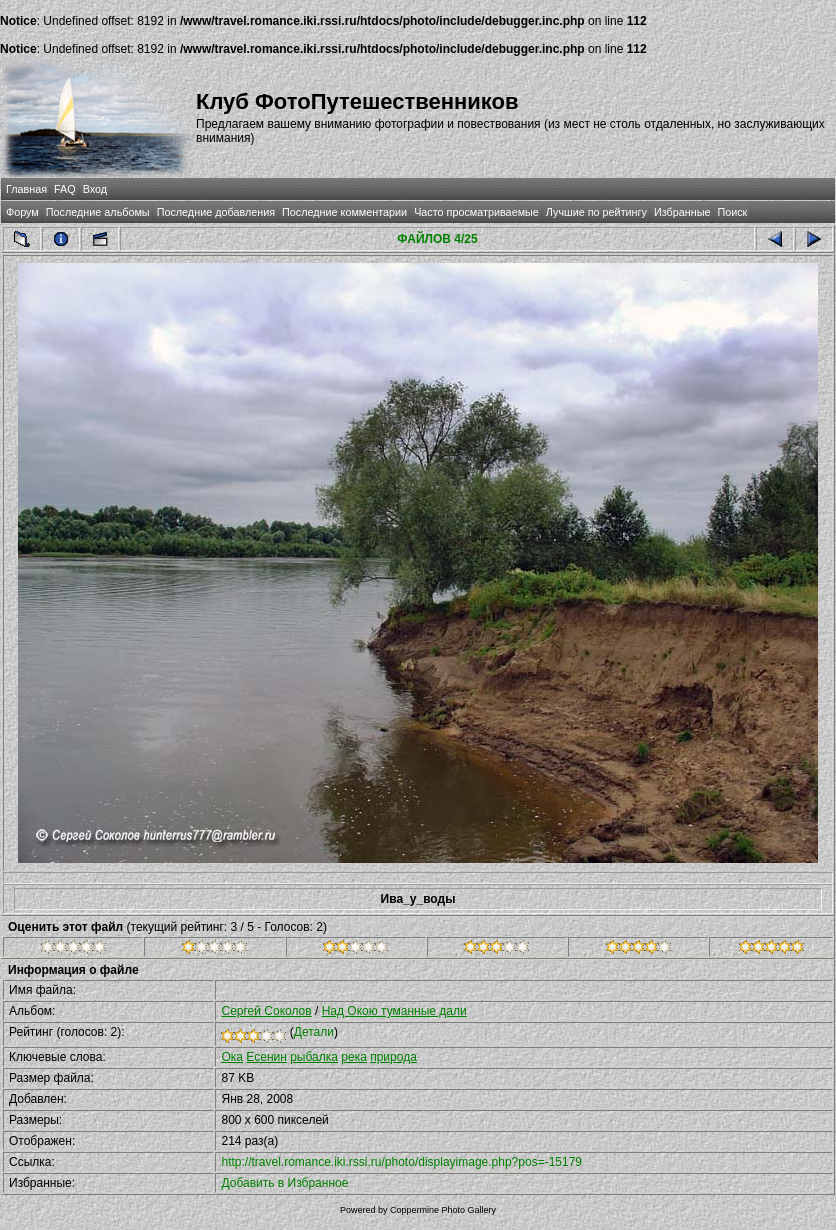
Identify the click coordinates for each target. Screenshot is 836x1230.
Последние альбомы (98, 212)
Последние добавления (216, 212)
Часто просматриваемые (476, 212)
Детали (314, 1032)
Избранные (682, 212)
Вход (95, 189)
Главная (26, 189)
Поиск (732, 212)
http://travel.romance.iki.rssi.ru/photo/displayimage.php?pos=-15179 (401, 1162)
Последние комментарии (344, 212)
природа (393, 1057)
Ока (232, 1057)
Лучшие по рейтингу (596, 212)
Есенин (266, 1057)
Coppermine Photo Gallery (443, 1210)
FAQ (65, 189)
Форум (22, 212)
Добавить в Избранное (284, 1183)
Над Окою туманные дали (394, 1011)
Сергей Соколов (266, 1011)
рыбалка (314, 1057)
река (354, 1057)
